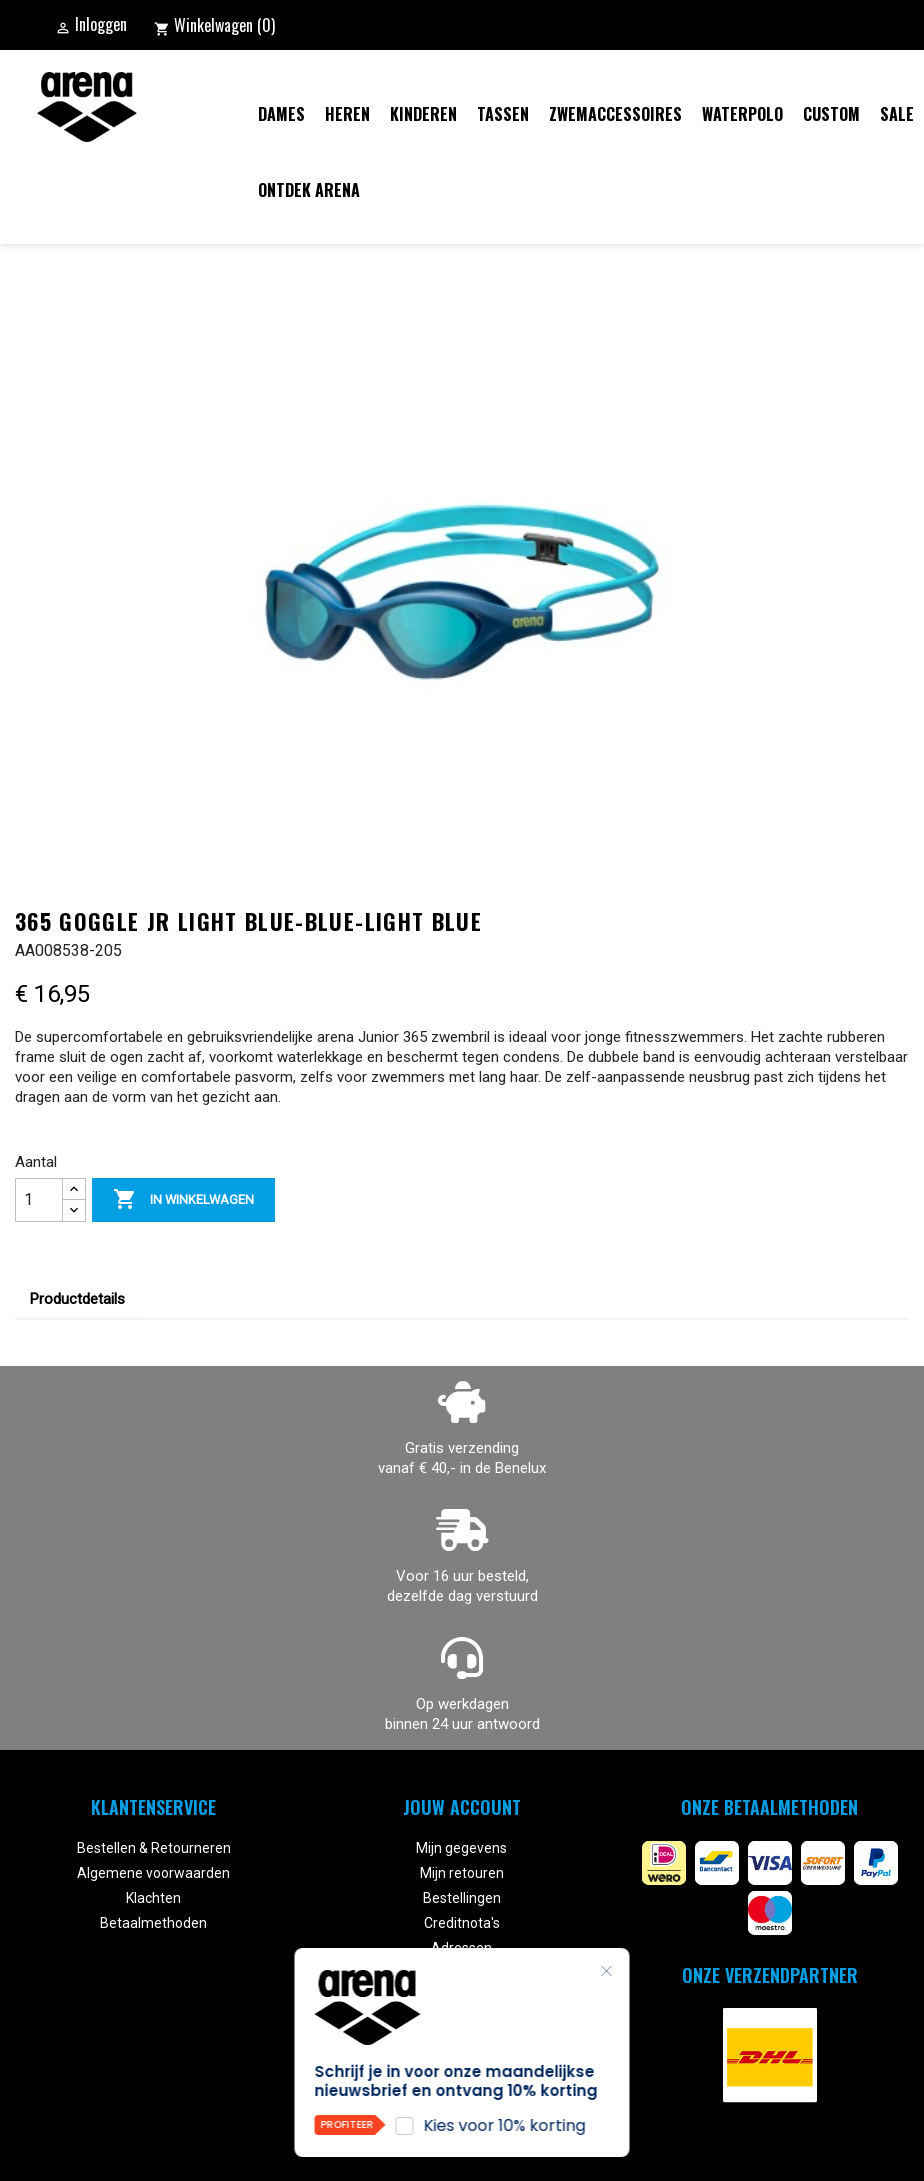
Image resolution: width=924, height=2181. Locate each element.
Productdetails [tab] (77, 1299)
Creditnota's (462, 1923)
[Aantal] (39, 1200)
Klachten (153, 1898)
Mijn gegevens (461, 1848)
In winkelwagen (183, 1200)
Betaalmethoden (153, 1923)
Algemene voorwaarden (153, 1873)
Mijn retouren (462, 1873)
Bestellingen (462, 1898)
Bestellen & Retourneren (154, 1848)
